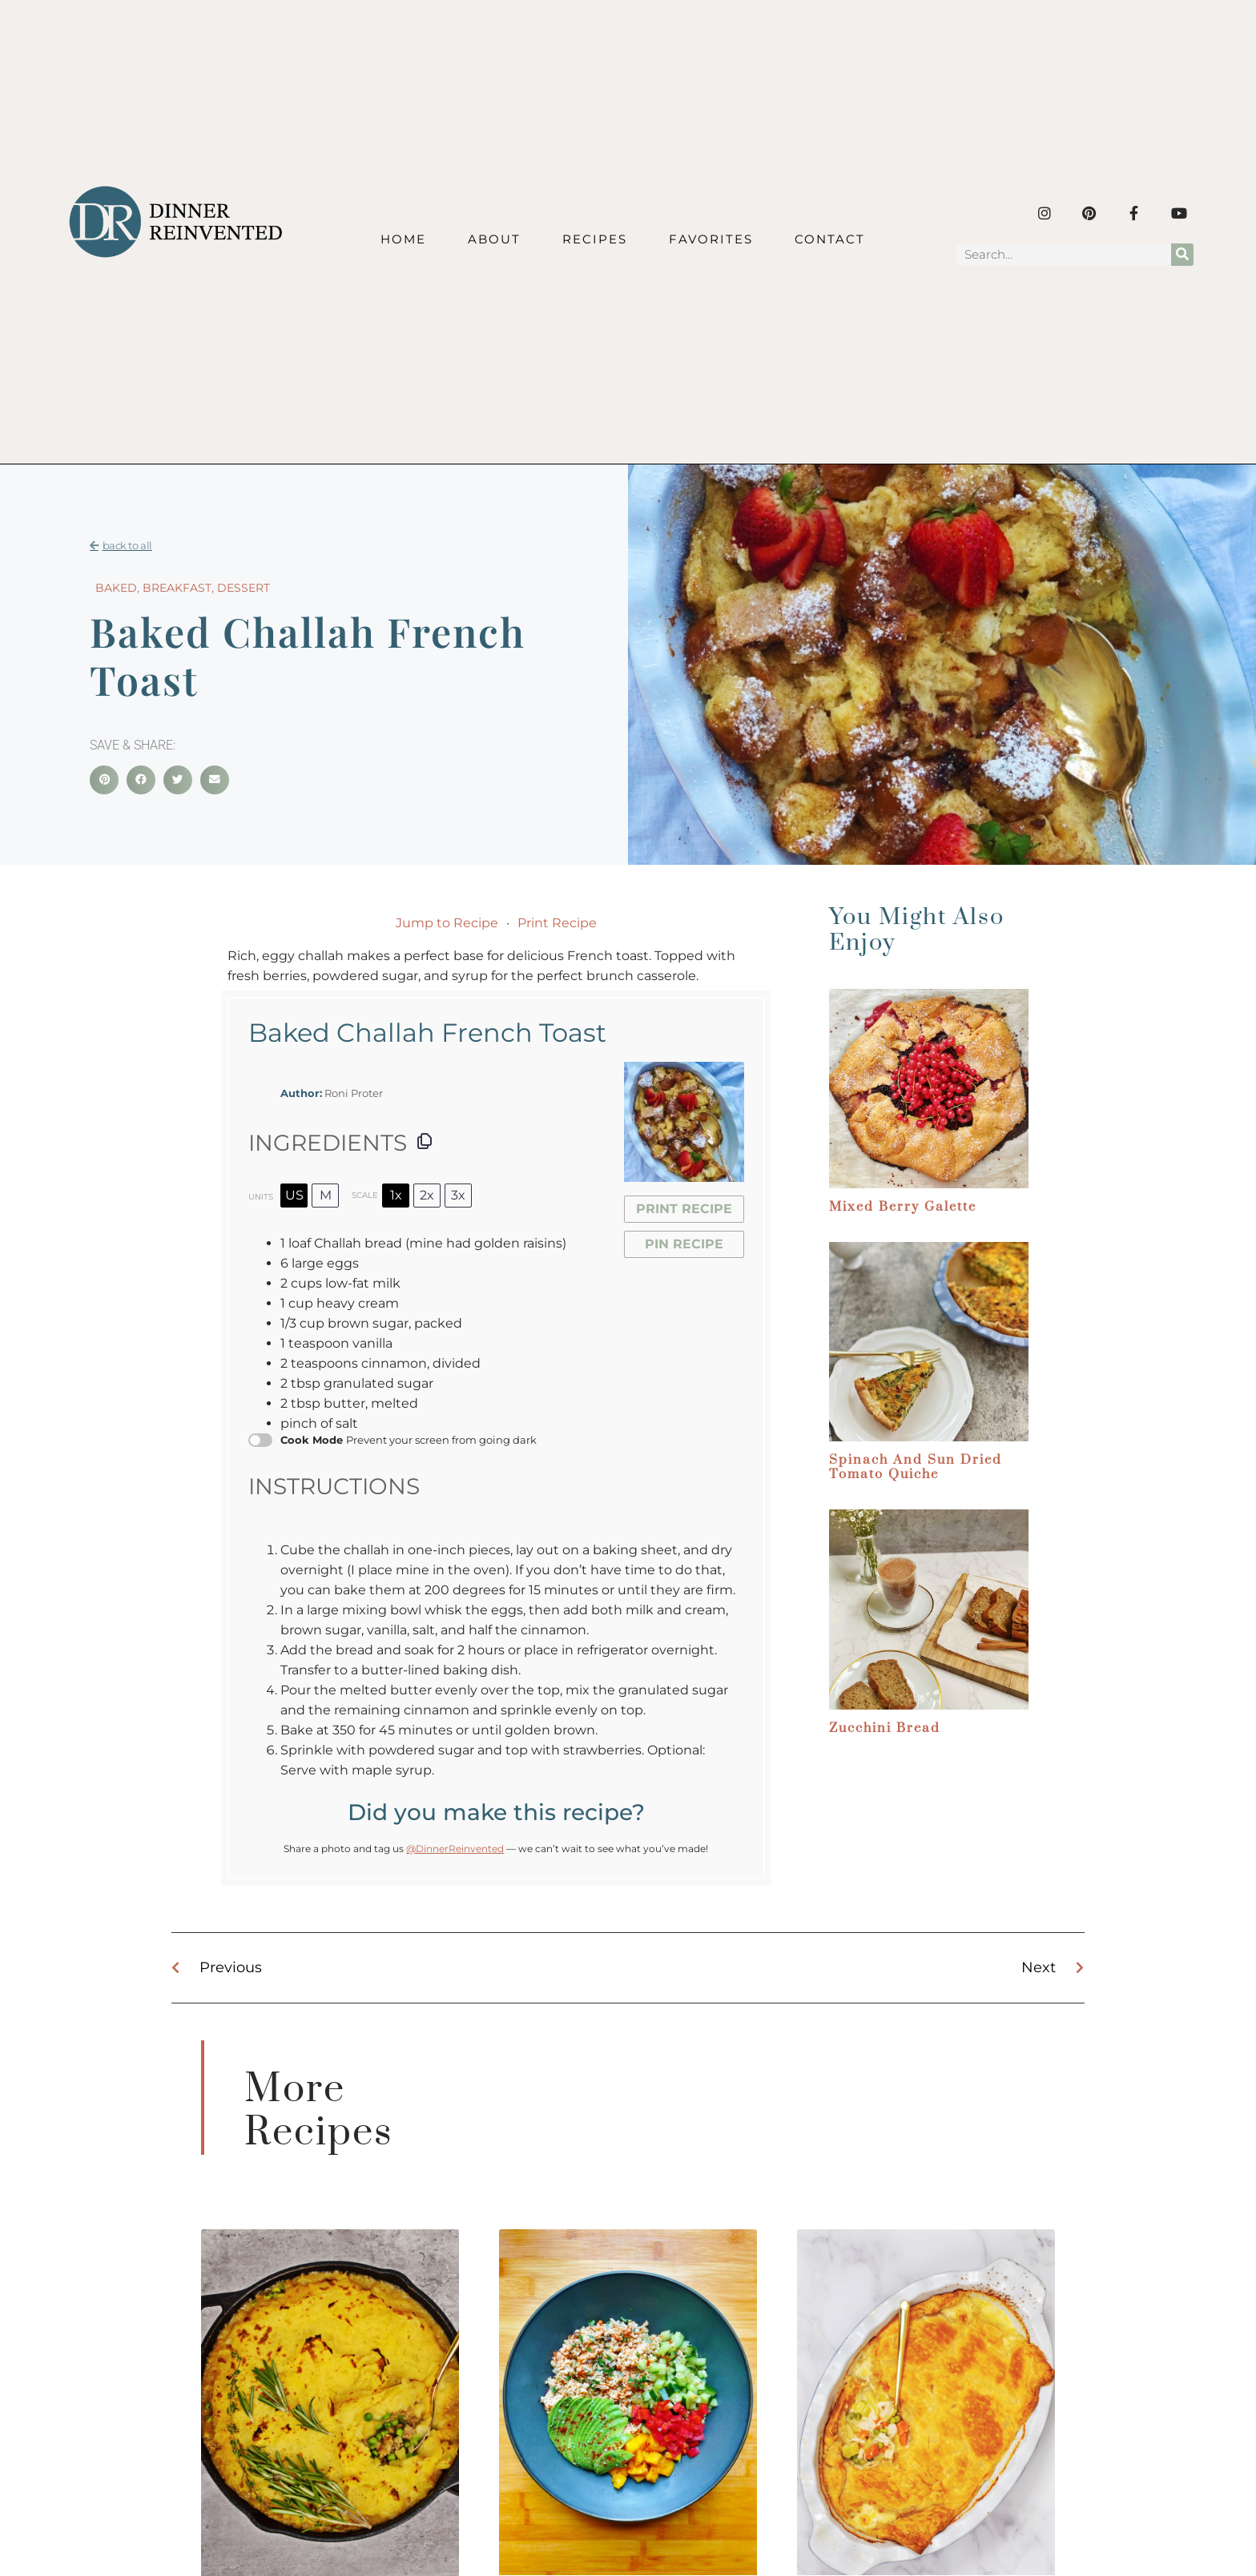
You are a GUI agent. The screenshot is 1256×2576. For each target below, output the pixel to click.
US (294, 1195)
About (494, 239)
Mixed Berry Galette (902, 1207)
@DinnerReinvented (455, 1849)
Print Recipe (557, 922)
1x (396, 1195)
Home (403, 239)
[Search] (1182, 254)
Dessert (243, 588)
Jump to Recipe (447, 922)
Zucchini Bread (884, 1728)
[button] (104, 780)
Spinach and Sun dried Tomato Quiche (915, 1467)
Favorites (711, 239)
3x (458, 1195)
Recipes (594, 239)
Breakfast (177, 588)
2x (427, 1195)
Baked (116, 588)
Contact (830, 239)
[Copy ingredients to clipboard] (424, 1141)
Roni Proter (353, 1093)
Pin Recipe (684, 1244)
